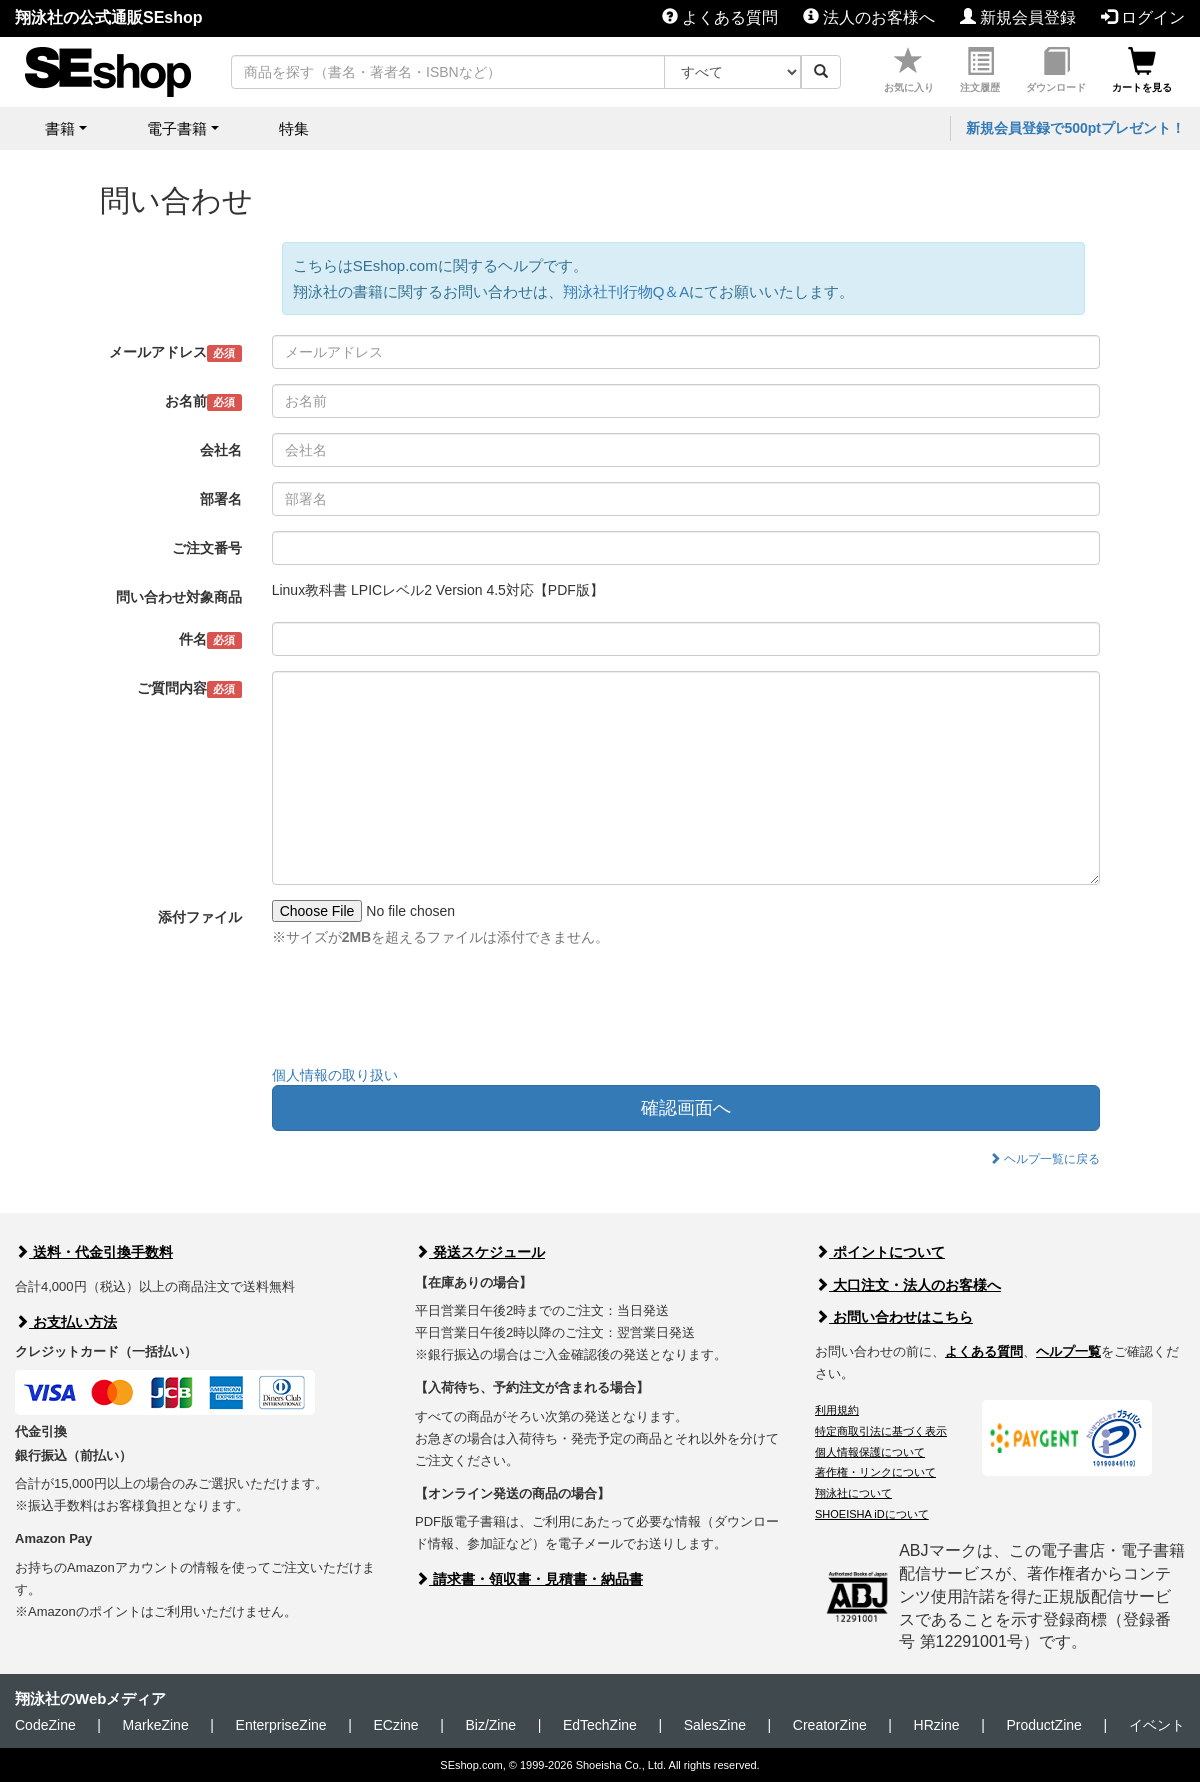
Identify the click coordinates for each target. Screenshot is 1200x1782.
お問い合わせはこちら (894, 1317)
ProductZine (1043, 1725)
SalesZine (715, 1725)
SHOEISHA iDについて (872, 1514)
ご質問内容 (189, 689)
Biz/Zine (490, 1725)
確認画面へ (686, 1108)
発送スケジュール (480, 1252)
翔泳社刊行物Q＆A (626, 291)
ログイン (1143, 17)
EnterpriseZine (281, 1725)
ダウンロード (1056, 70)
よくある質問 (720, 17)
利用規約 (837, 1410)
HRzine (937, 1725)
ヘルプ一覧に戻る (1044, 1159)
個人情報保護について (870, 1452)
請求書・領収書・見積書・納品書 (529, 1579)
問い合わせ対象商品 (179, 597)
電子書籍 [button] (177, 128)
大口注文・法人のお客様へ (908, 1285)
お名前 (203, 402)
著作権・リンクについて (875, 1472)
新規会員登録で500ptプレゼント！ (1075, 128)
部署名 (221, 499)
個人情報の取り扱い (335, 1075)
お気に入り (909, 70)
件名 (210, 640)
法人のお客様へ (869, 17)
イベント (1157, 1725)
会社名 (221, 450)
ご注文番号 (207, 548)
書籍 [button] (60, 128)
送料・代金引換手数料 (94, 1252)
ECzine (395, 1725)
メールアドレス (175, 353)
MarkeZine (156, 1725)
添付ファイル (200, 917)
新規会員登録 (1018, 17)
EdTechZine (600, 1725)
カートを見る (1142, 70)
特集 (294, 128)
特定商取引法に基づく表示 (881, 1431)
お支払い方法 (66, 1322)
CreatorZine (830, 1725)
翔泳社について (853, 1493)
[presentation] (424, 1011)
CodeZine (45, 1725)
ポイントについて (880, 1252)
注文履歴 (980, 70)
